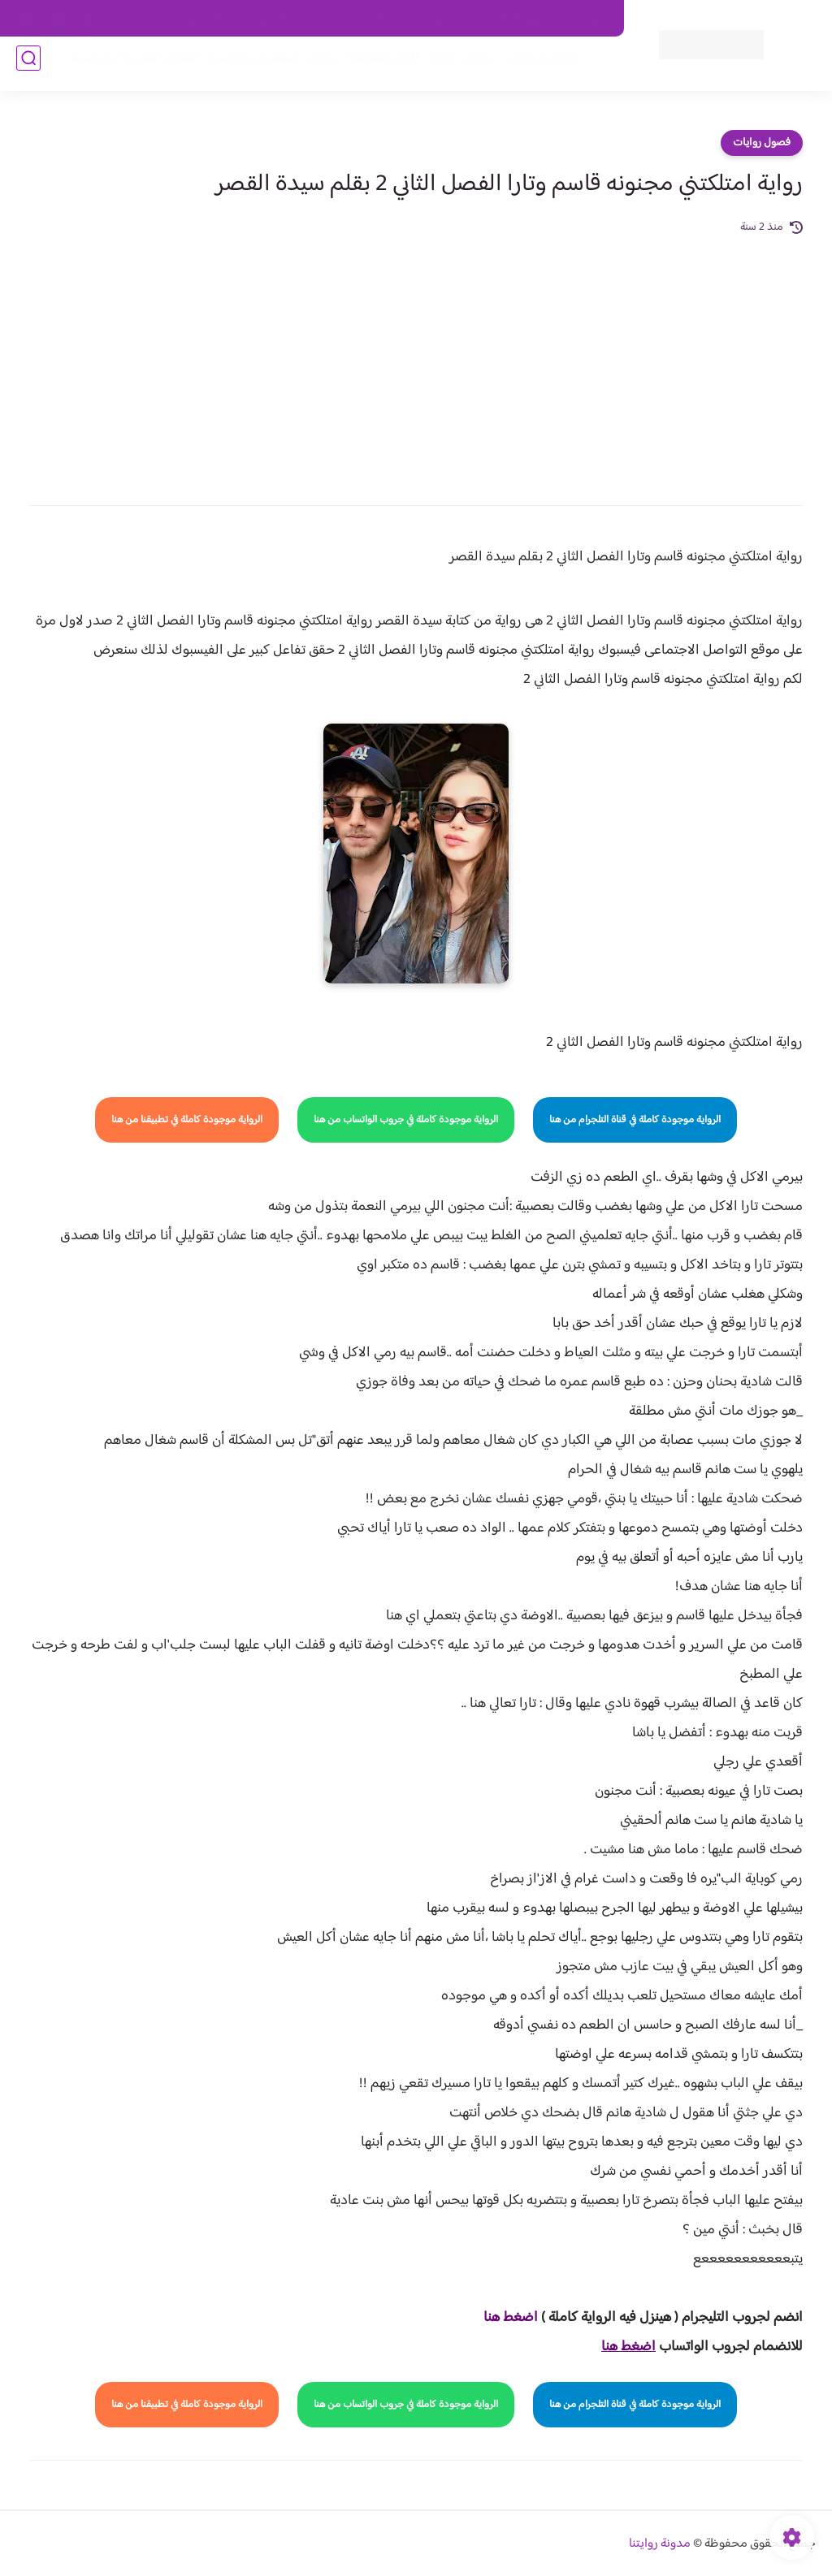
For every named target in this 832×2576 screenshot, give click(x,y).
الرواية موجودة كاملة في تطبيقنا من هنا (186, 1120)
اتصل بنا (587, 18)
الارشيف (202, 18)
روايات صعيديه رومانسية (264, 66)
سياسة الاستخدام (377, 18)
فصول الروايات (534, 66)
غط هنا (502, 2318)
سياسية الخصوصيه (279, 18)
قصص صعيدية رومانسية (126, 66)
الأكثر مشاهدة (375, 66)
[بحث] (28, 66)
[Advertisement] (416, 359)
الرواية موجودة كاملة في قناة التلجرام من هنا (635, 1120)
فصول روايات (762, 143)
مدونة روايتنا (660, 2544)
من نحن (453, 18)
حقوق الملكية (519, 18)
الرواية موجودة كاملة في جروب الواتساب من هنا (406, 1120)
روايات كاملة (453, 66)
